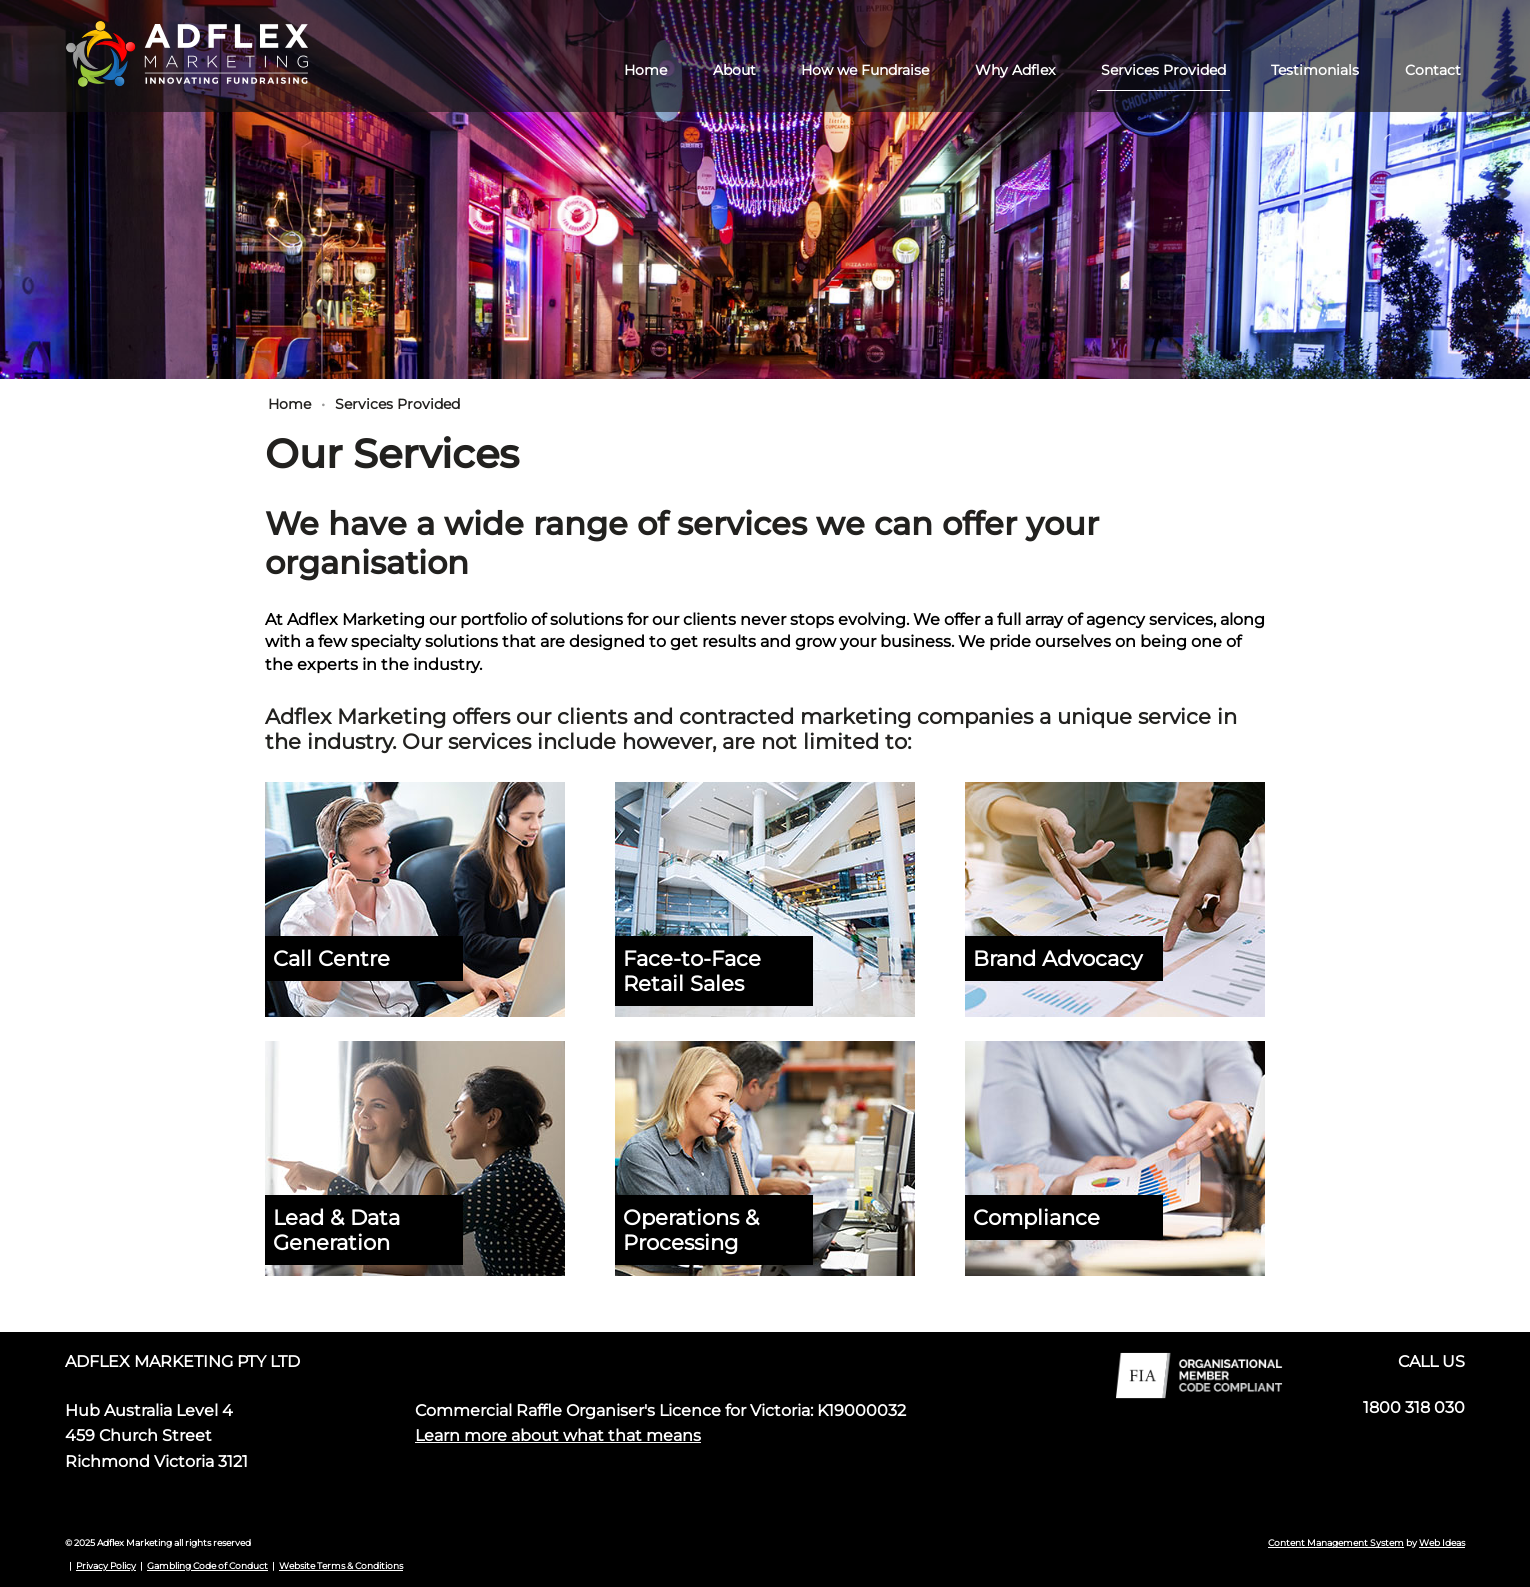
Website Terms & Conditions (341, 1565)
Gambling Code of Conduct (207, 1565)
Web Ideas (1442, 1542)
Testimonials (1315, 70)
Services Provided (1163, 70)
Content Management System (1336, 1542)
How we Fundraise (865, 70)
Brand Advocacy (1057, 958)
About (734, 70)
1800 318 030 (1414, 1407)
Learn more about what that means (558, 1435)
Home (645, 70)
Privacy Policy (106, 1565)
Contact (1433, 70)
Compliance (1036, 1217)
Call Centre (331, 958)
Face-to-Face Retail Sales (692, 971)
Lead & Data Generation (336, 1230)
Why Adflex (1015, 70)
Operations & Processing (691, 1230)
